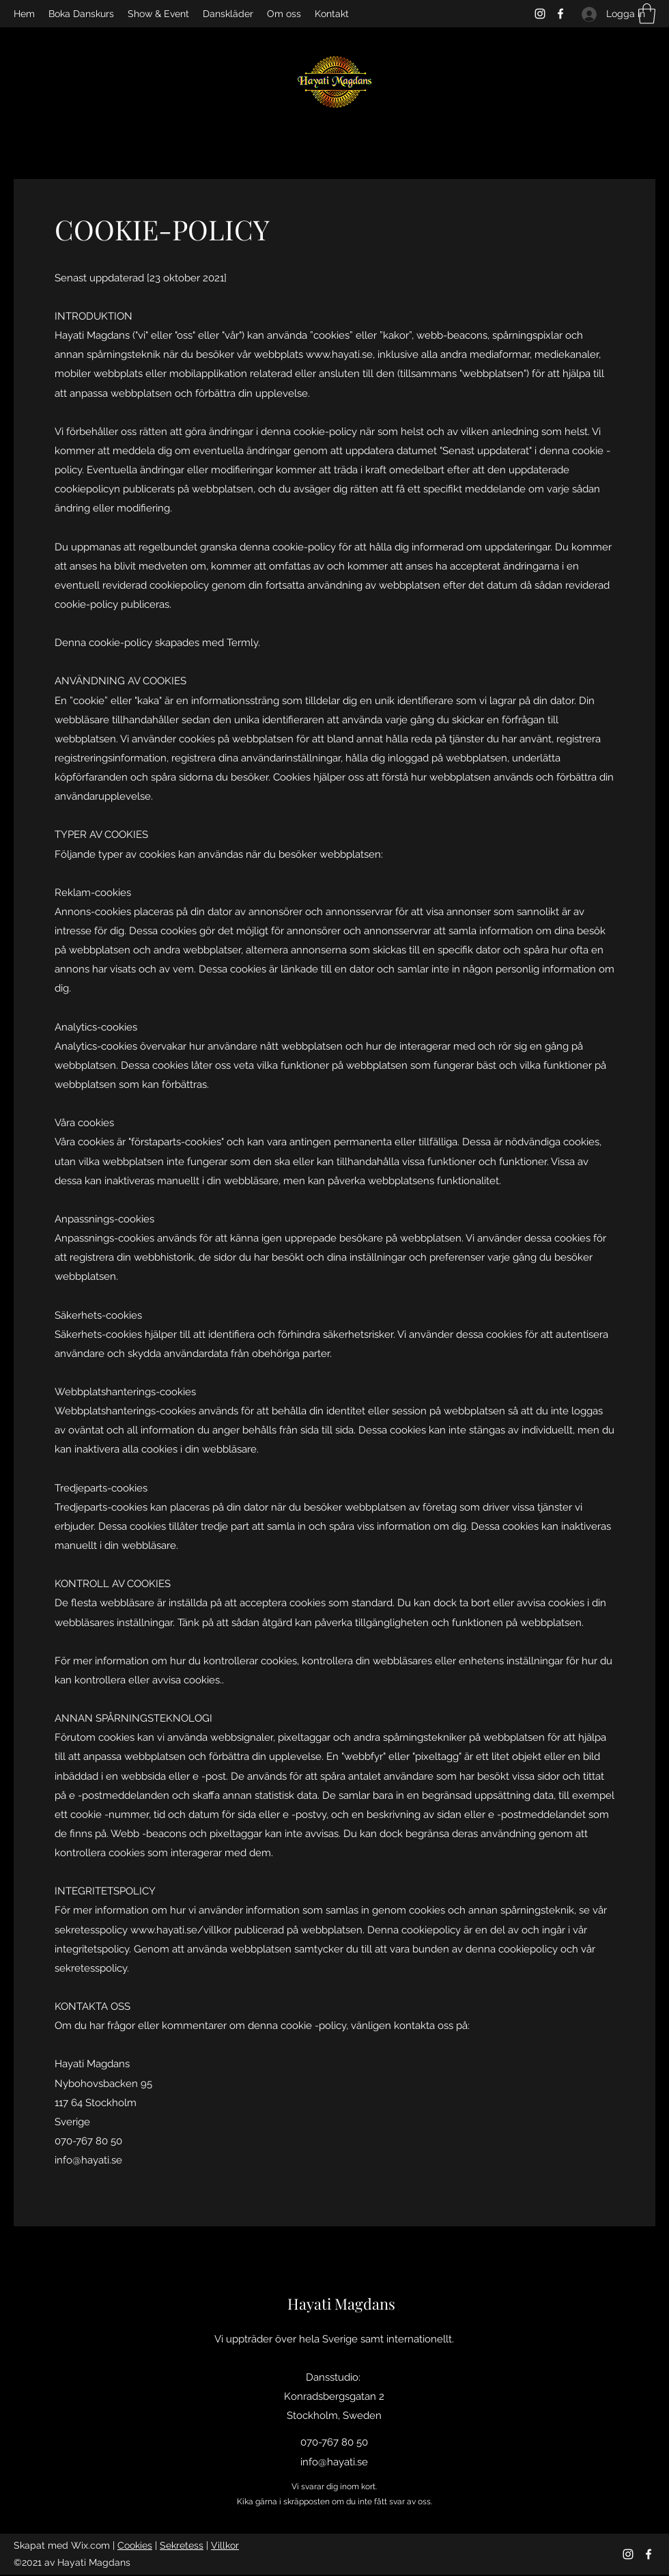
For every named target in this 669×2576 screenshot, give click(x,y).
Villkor (225, 2545)
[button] (646, 13)
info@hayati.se (88, 2160)
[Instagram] (540, 13)
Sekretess (181, 2545)
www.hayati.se (339, 354)
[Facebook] (560, 13)
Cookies (134, 2545)
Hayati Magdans (341, 2303)
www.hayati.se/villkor (180, 1930)
